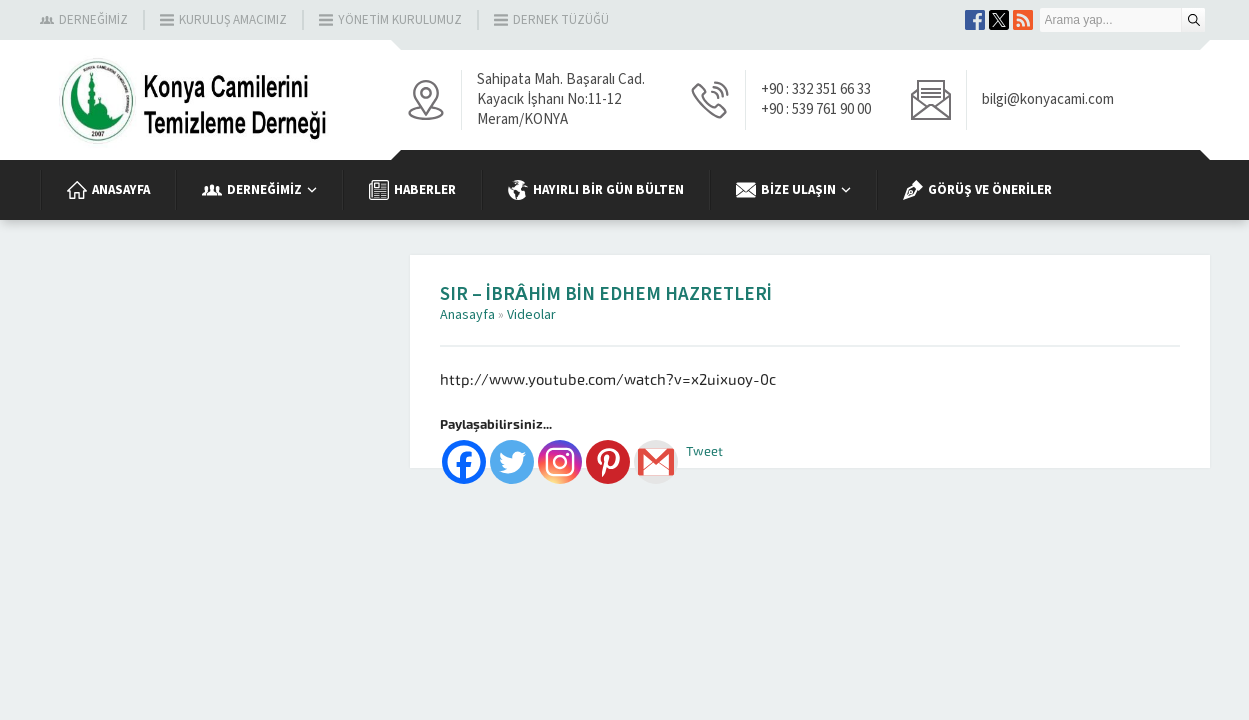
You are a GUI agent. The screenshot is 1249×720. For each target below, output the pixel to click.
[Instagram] (560, 462)
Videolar (531, 315)
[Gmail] (656, 462)
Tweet (704, 451)
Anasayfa (467, 315)
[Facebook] (464, 462)
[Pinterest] (608, 462)
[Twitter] (512, 462)
